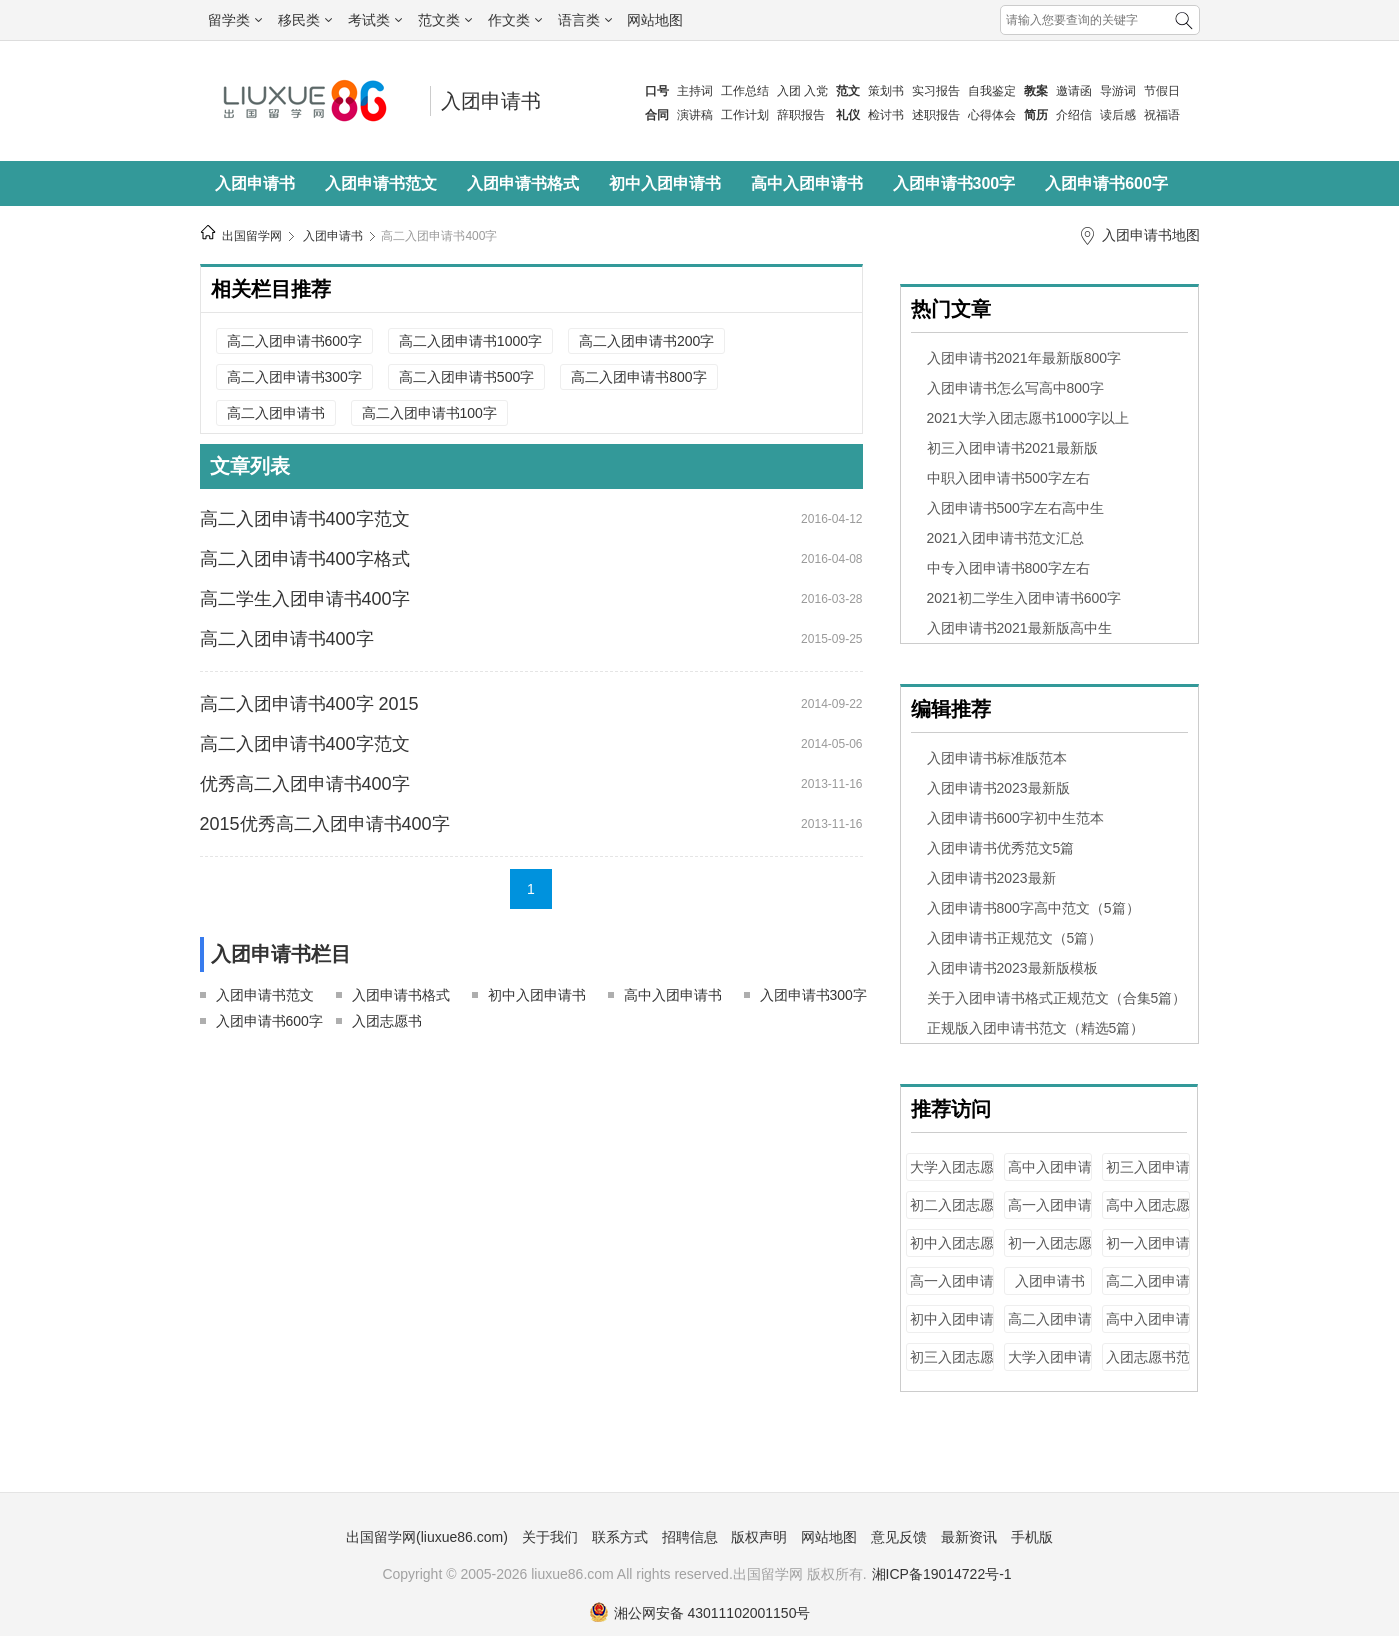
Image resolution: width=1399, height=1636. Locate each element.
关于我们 (550, 1537)
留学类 (235, 20)
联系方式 (620, 1537)
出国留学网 (252, 236)
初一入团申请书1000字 (1148, 1252)
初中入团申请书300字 (952, 1328)
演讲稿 (695, 115)
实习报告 (936, 91)
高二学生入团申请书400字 (305, 599)
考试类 (375, 20)
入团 (789, 91)
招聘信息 (690, 1537)
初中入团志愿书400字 (952, 1252)
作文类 (515, 20)
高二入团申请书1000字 (470, 341)
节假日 (1162, 91)
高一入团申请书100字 (952, 1290)
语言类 (585, 20)
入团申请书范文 (381, 183)
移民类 (305, 20)
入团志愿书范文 (1148, 1366)
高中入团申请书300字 (1050, 1176)
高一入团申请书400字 (1050, 1214)
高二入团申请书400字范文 (305, 519)
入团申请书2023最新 (991, 878)
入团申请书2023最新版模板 (1012, 968)
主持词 (695, 91)
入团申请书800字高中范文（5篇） (1033, 908)
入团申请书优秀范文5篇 (1001, 848)
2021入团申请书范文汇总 (1005, 538)
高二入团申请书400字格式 (305, 559)
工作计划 (745, 115)
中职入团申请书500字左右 (1008, 478)
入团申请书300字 (954, 183)
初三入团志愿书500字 (952, 1366)
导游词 (1118, 91)
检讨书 (886, 115)
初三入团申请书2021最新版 (1012, 448)
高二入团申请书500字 (466, 377)
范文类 (445, 20)
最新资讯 (969, 1537)
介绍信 (1074, 115)
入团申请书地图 (1151, 235)
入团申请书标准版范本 (997, 758)
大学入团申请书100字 (1050, 1366)
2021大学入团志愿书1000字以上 (1028, 418)
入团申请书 (491, 101)
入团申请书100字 (1050, 1290)
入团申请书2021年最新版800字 (1024, 358)
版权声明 (759, 1537)
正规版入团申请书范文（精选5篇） (1036, 1028)
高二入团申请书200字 (646, 341)
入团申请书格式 (523, 183)
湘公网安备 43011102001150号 (700, 1613)
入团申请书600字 (1106, 183)
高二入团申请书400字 (439, 236)
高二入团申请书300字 (294, 377)
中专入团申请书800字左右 (1008, 568)
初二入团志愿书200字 (952, 1214)
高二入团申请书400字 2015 (309, 704)
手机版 (1032, 1537)
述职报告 (936, 115)
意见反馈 (899, 1537)
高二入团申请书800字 (638, 377)
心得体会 (992, 115)
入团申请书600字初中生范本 (1015, 818)
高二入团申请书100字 (429, 413)
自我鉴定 (992, 91)
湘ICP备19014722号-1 (942, 1574)
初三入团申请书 (1148, 1176)
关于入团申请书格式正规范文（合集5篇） (1057, 998)
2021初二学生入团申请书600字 (1024, 598)
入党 (816, 91)
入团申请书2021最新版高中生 (1019, 628)
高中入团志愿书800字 (1148, 1214)
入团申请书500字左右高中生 (1015, 508)
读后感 (1118, 115)
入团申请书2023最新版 (998, 788)
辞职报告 (801, 115)
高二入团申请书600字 (294, 341)
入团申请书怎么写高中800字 (1015, 388)
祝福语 (1162, 115)
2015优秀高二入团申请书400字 (325, 824)
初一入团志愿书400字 (1050, 1252)
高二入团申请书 (276, 413)
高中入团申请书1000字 (1148, 1328)
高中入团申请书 (807, 183)
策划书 (886, 91)
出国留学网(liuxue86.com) (427, 1537)
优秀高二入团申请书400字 (305, 784)
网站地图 (655, 20)
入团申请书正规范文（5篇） (1015, 938)
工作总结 (745, 91)
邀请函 (1074, 91)
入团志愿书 (387, 1021)
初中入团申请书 (665, 183)
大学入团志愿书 (952, 1176)
